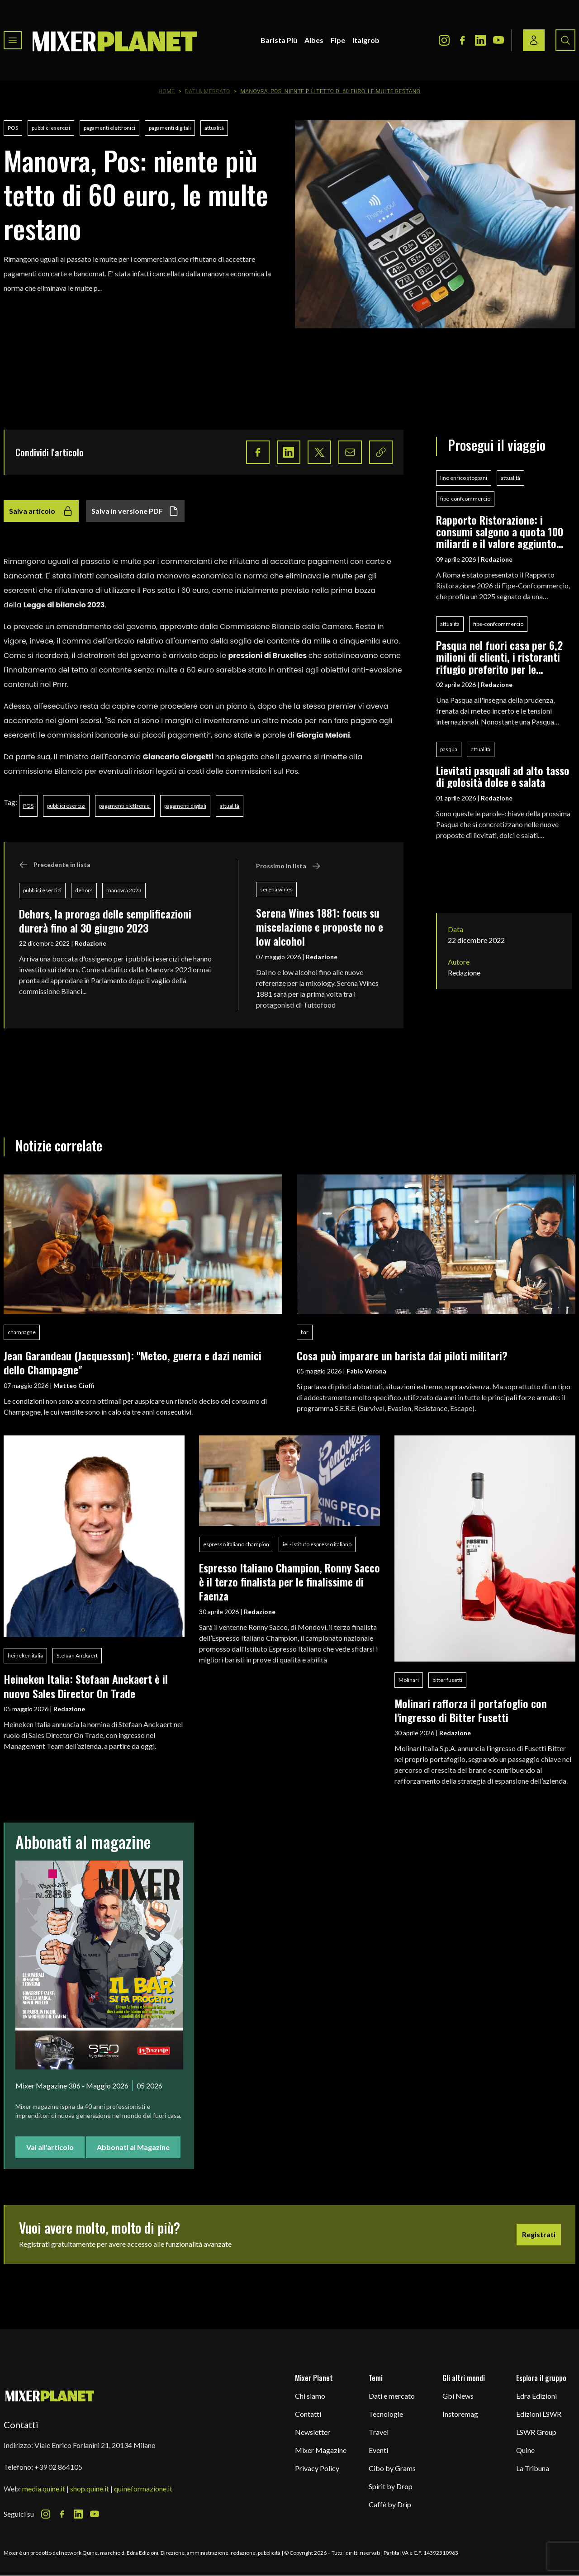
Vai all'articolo (50, 2147)
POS (13, 127)
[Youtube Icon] (498, 40)
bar (304, 1332)
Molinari (409, 1679)
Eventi (378, 2450)
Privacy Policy (317, 2468)
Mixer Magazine (320, 2450)
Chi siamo (310, 2395)
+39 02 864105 (58, 2466)
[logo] (115, 40)
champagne (22, 1332)
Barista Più (279, 40)
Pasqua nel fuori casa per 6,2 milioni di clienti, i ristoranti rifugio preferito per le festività (499, 657)
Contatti (308, 2414)
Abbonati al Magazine (133, 2147)
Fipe (338, 40)
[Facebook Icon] (462, 40)
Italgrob (366, 40)
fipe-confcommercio (465, 498)
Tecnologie (386, 2414)
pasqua (448, 749)
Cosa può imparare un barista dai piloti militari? (402, 1355)
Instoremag (460, 2414)
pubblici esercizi (51, 127)
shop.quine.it (89, 2488)
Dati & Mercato (207, 91)
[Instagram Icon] (444, 40)
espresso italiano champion (236, 1544)
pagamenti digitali (170, 127)
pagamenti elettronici (109, 127)
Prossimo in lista (288, 866)
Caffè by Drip (390, 2504)
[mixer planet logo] (50, 2395)
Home (167, 91)
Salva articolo (41, 511)
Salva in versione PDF (135, 511)
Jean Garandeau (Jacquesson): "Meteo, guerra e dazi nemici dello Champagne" (132, 1362)
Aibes (313, 40)
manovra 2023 (124, 890)
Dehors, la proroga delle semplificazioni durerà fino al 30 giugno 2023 (105, 920)
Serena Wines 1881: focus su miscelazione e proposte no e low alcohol (319, 926)
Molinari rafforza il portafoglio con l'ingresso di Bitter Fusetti (470, 1710)
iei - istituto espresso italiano (317, 1544)
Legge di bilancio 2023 (64, 605)
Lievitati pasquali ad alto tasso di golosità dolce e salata (503, 776)
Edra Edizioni (536, 2395)
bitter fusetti (447, 1679)
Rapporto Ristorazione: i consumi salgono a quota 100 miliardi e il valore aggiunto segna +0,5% (499, 531)
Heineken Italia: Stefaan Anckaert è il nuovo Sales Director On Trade (86, 1686)
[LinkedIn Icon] (480, 40)
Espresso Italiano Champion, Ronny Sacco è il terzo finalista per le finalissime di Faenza (289, 1581)
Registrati (538, 2234)
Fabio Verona (366, 1371)
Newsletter (312, 2432)
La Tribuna (532, 2468)
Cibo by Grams (392, 2468)
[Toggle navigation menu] (13, 40)
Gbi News (458, 2395)
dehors (84, 890)
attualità (214, 127)
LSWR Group (536, 2432)
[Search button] (565, 40)
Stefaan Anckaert (77, 1655)
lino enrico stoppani (463, 477)
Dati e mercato (392, 2395)
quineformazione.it (143, 2488)
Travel (379, 2432)
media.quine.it (43, 2488)
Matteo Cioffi (74, 1385)
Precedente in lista (54, 864)
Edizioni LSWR (538, 2414)
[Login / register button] (534, 40)
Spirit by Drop (391, 2486)
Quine (525, 2450)
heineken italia (25, 1655)
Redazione (90, 943)
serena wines (276, 889)
